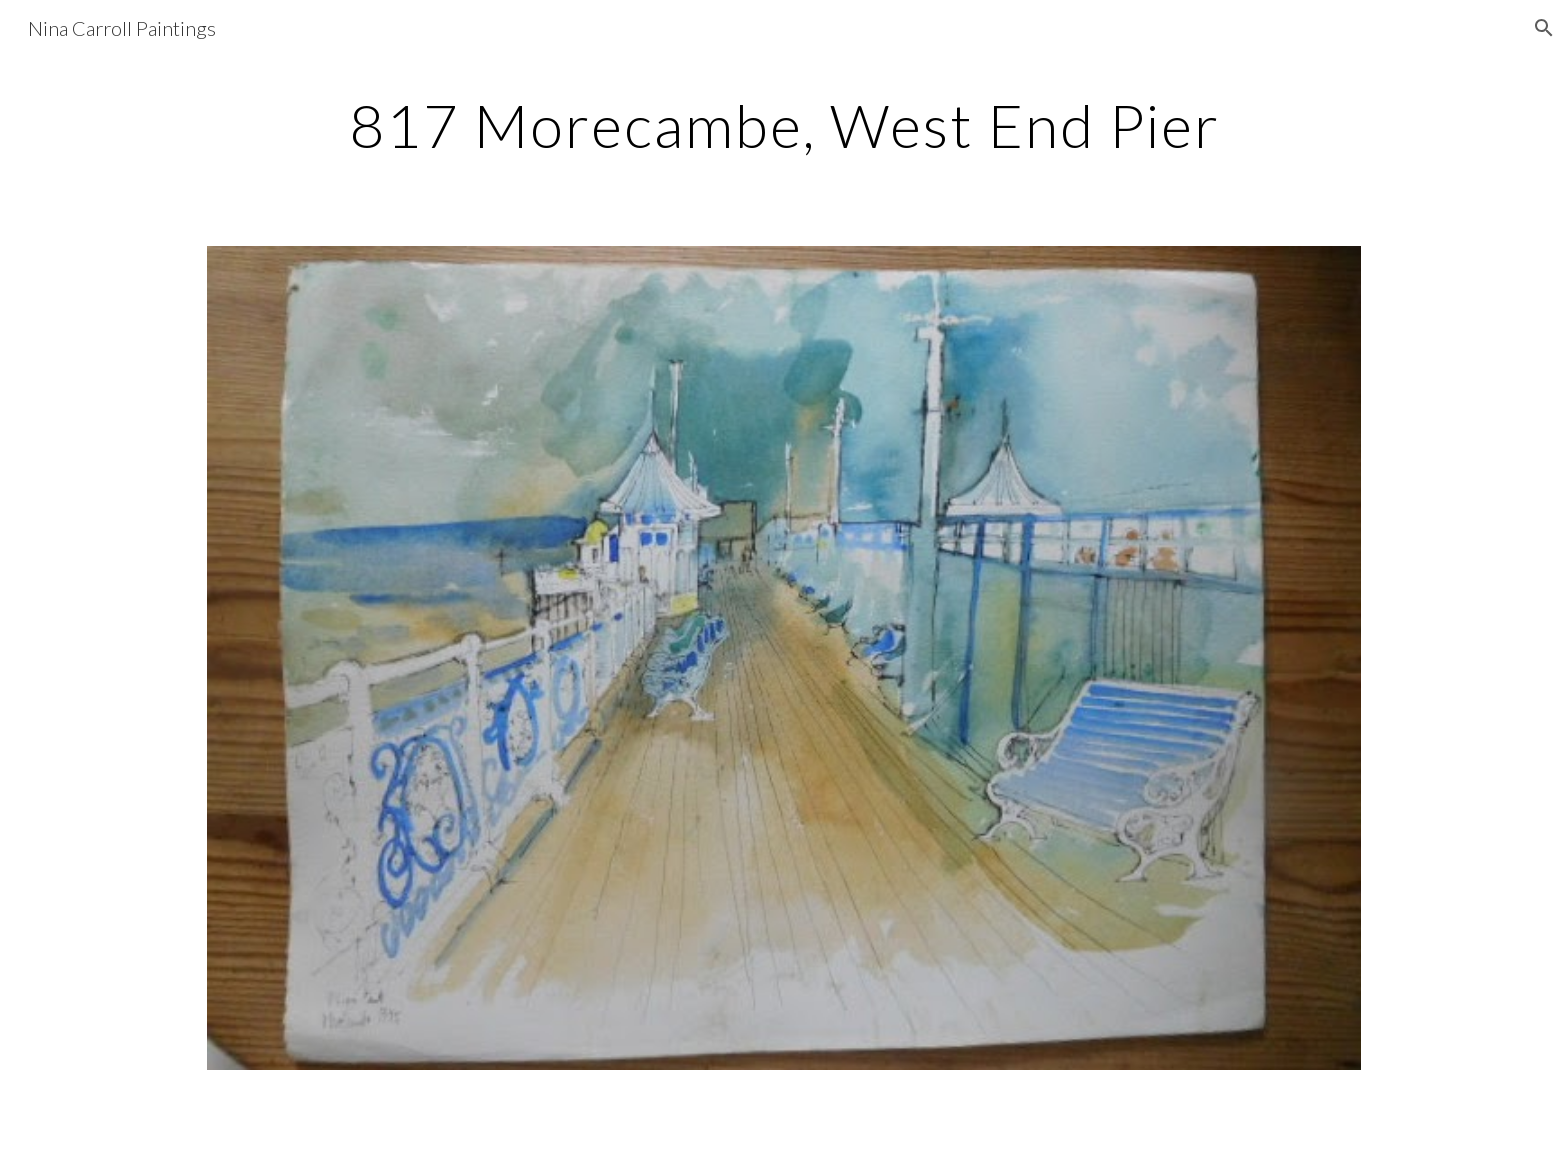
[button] (1544, 28)
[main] (784, 125)
